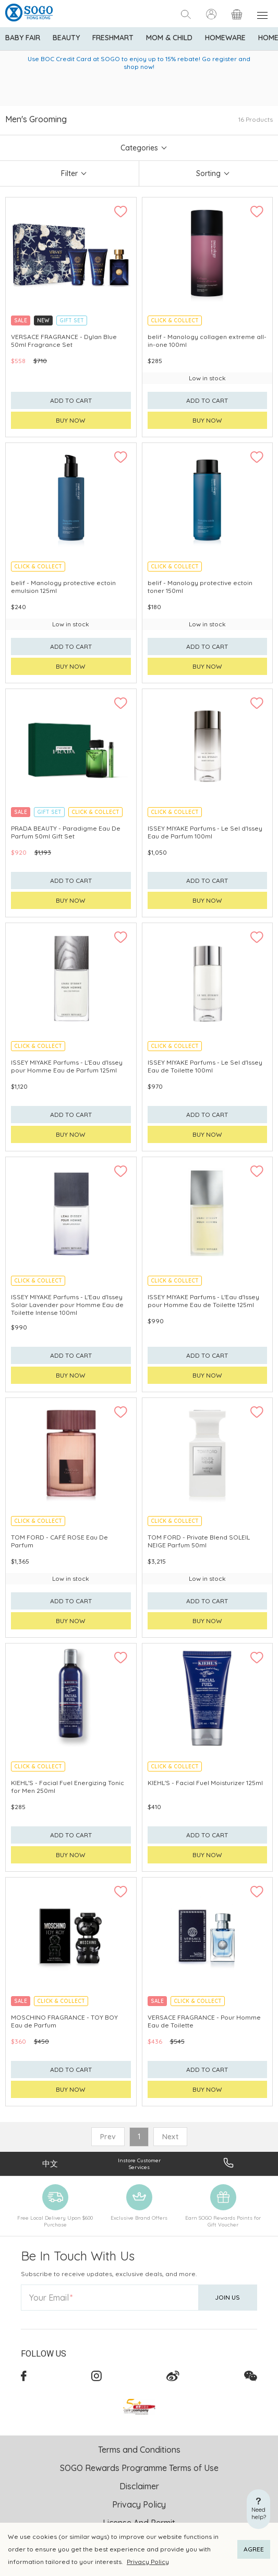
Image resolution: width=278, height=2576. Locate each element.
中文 (50, 2164)
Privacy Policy (148, 2562)
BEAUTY (66, 37)
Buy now (71, 420)
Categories (139, 148)
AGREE (254, 2549)
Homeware (225, 37)
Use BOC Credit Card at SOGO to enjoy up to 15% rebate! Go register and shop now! (139, 63)
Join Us (227, 2297)
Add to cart (71, 400)
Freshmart (113, 37)
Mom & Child (169, 37)
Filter (69, 173)
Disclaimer (139, 2486)
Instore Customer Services (139, 2164)
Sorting (208, 173)
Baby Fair (22, 37)
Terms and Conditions (139, 2449)
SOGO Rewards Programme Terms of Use (139, 2468)
